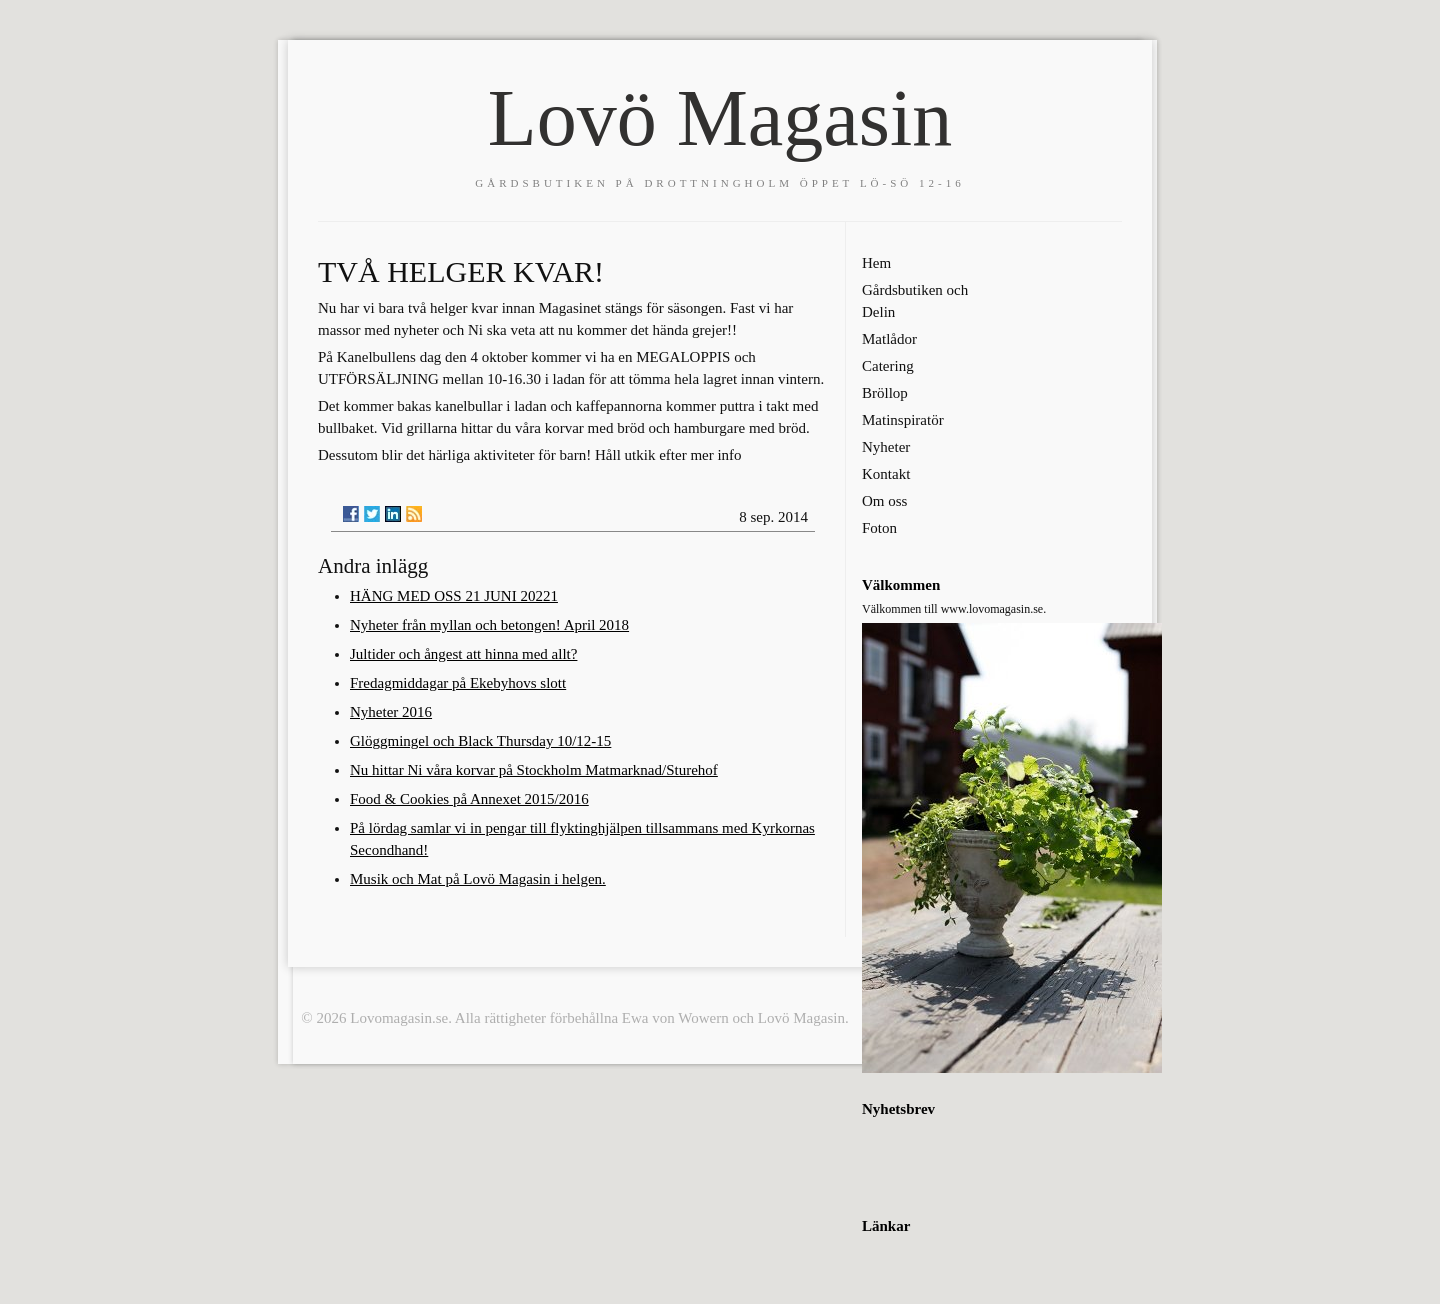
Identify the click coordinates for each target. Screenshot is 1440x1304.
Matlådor (889, 339)
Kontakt (886, 474)
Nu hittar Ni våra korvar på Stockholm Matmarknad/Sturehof (534, 770)
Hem (876, 263)
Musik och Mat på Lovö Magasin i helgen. (478, 879)
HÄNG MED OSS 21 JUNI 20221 (454, 596)
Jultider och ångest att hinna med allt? (463, 654)
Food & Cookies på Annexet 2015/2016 (469, 799)
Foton (879, 528)
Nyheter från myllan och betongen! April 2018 (489, 625)
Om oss (884, 501)
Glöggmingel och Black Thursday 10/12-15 (480, 741)
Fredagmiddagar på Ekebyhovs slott (458, 683)
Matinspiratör (903, 420)
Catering (888, 366)
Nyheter (886, 447)
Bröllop (885, 393)
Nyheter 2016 (391, 712)
